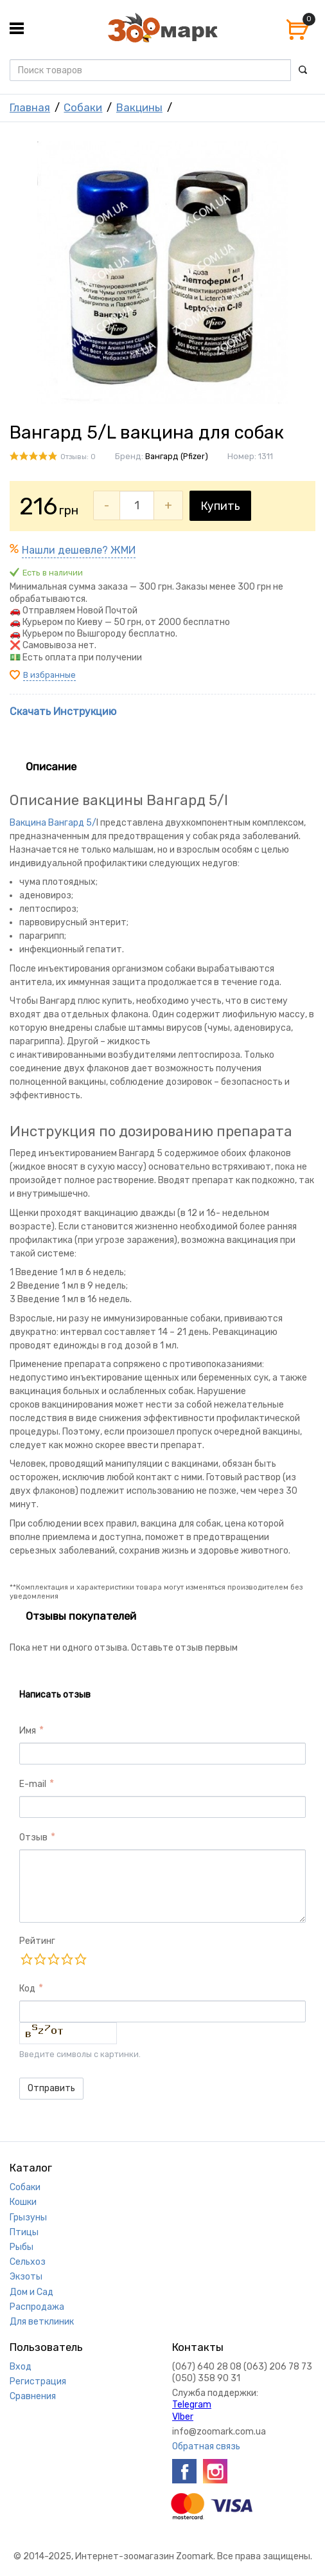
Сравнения (33, 2396)
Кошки (23, 2202)
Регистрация (38, 2381)
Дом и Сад (31, 2292)
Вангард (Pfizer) (176, 456)
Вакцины (139, 107)
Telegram (191, 2404)
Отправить (51, 2088)
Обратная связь (206, 2446)
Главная (30, 107)
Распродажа (37, 2306)
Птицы (24, 2232)
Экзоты (26, 2276)
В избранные (49, 675)
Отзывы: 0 (78, 457)
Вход (20, 2366)
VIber (182, 2416)
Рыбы (21, 2247)
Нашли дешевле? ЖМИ (79, 550)
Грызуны (28, 2217)
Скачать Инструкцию (63, 711)
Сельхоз (28, 2261)
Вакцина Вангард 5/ (53, 822)
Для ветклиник (42, 2321)
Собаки (83, 107)
